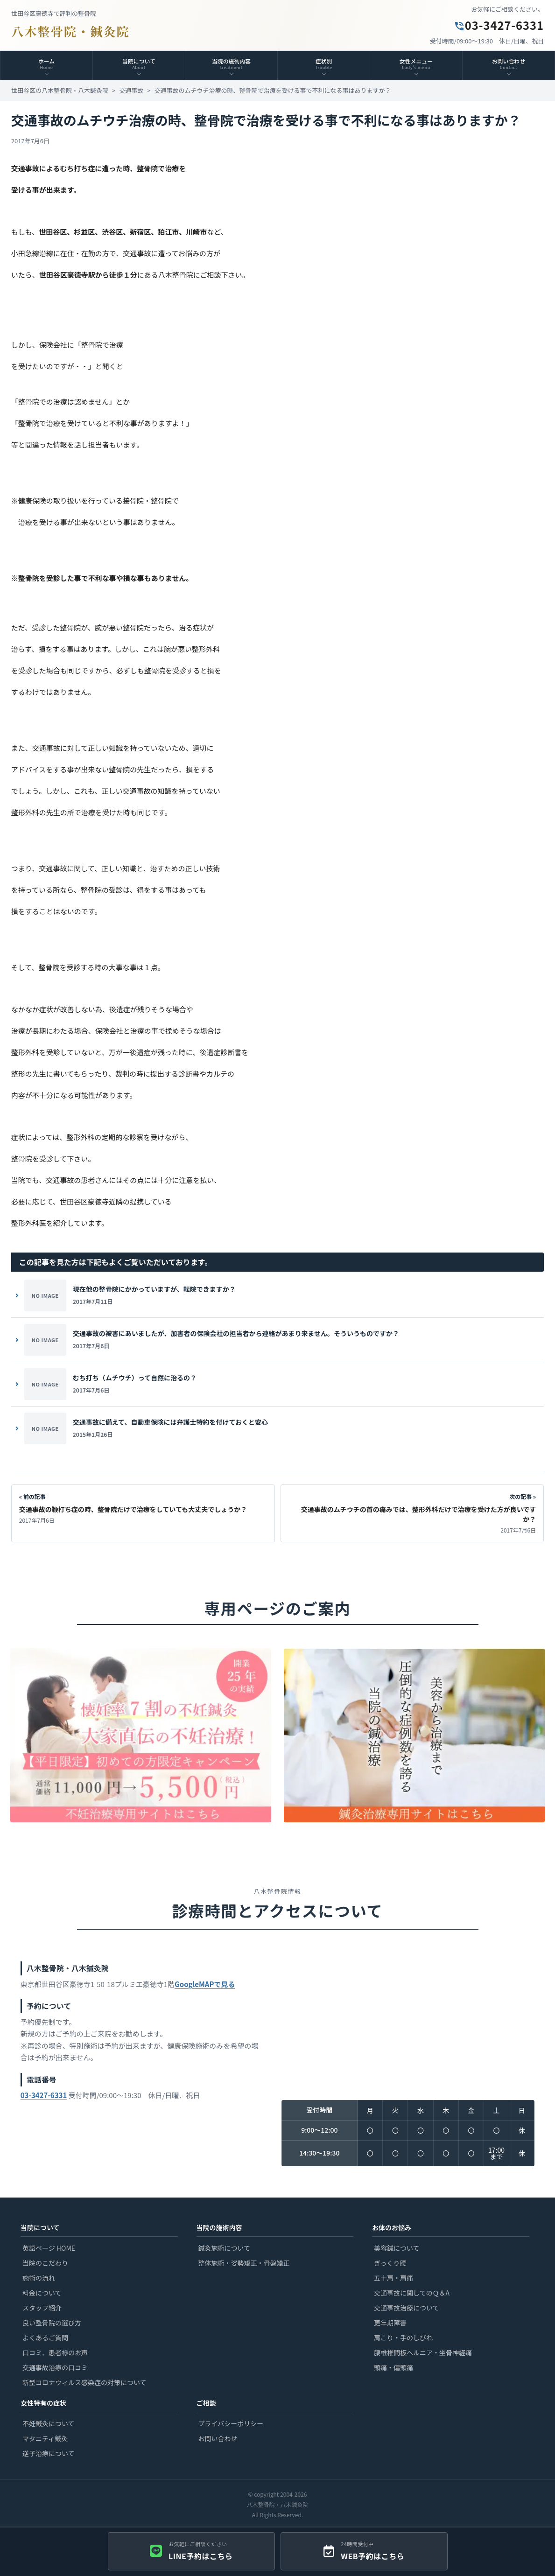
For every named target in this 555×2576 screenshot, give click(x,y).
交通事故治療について (406, 2307)
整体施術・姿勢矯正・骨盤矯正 (244, 2263)
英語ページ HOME (48, 2248)
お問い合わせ (218, 2438)
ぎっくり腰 (390, 2263)
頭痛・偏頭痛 (393, 2367)
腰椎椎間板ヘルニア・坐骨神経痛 (423, 2352)
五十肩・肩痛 (393, 2277)
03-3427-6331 (499, 25)
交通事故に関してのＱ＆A (412, 2292)
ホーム (46, 63)
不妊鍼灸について (48, 2423)
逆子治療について (48, 2453)
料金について (42, 2292)
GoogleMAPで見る (205, 1990)
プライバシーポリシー (231, 2423)
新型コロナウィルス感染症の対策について (84, 2382)
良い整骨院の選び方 (51, 2322)
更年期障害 (390, 2322)
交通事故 (131, 90)
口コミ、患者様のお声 (55, 2352)
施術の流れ (38, 2277)
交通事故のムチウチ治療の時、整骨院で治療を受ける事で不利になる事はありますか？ (272, 90)
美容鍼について (397, 2248)
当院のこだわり (45, 2263)
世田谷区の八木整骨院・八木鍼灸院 (59, 90)
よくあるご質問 (45, 2337)
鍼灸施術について (224, 2248)
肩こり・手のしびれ (403, 2337)
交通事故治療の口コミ (55, 2367)
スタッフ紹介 (42, 2307)
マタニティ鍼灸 (45, 2438)
